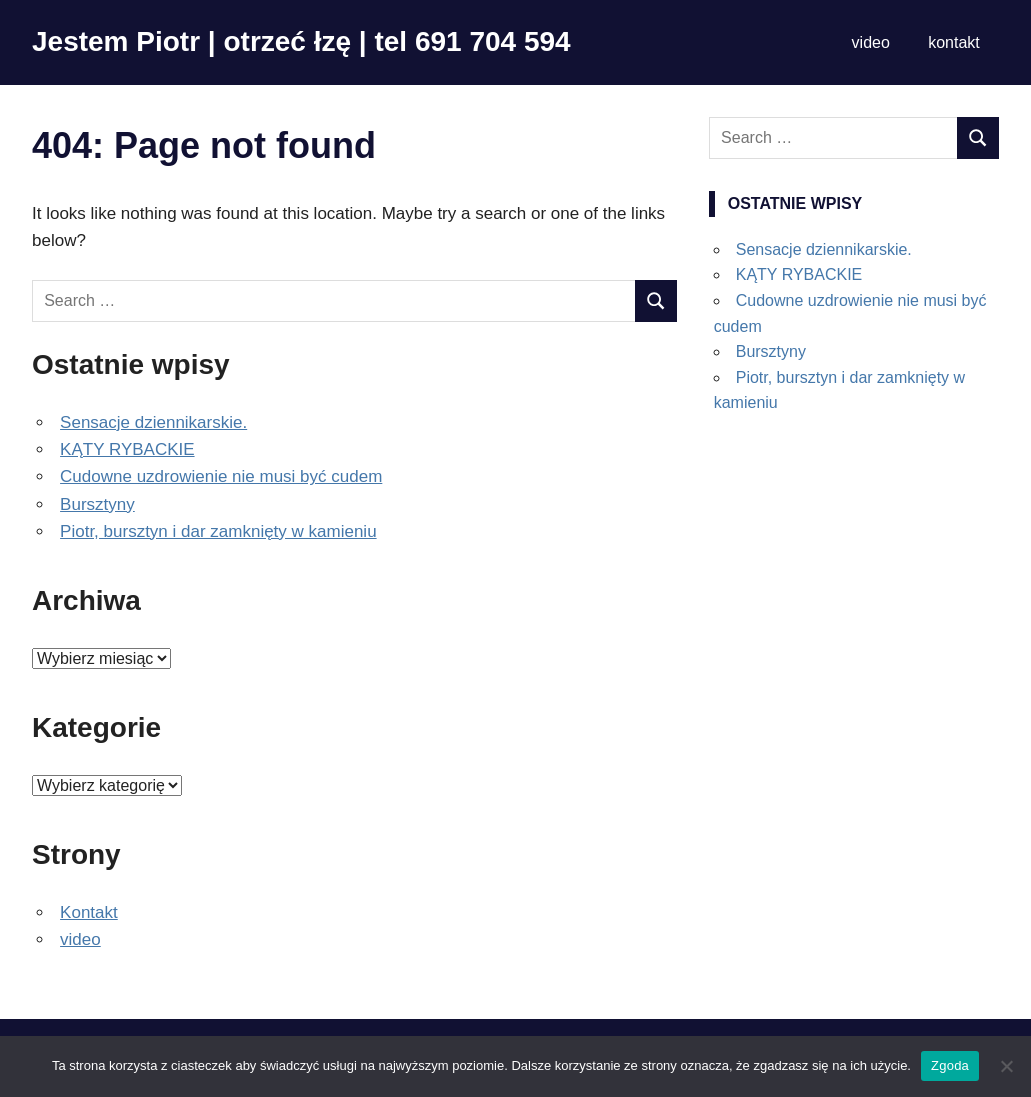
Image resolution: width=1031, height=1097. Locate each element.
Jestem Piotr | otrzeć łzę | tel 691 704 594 (301, 41)
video (871, 42)
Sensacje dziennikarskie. (153, 422)
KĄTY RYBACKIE (127, 449)
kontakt (954, 42)
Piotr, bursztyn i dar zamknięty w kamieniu (218, 531)
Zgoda (950, 1065)
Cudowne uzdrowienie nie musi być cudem (221, 476)
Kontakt (89, 912)
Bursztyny (97, 504)
